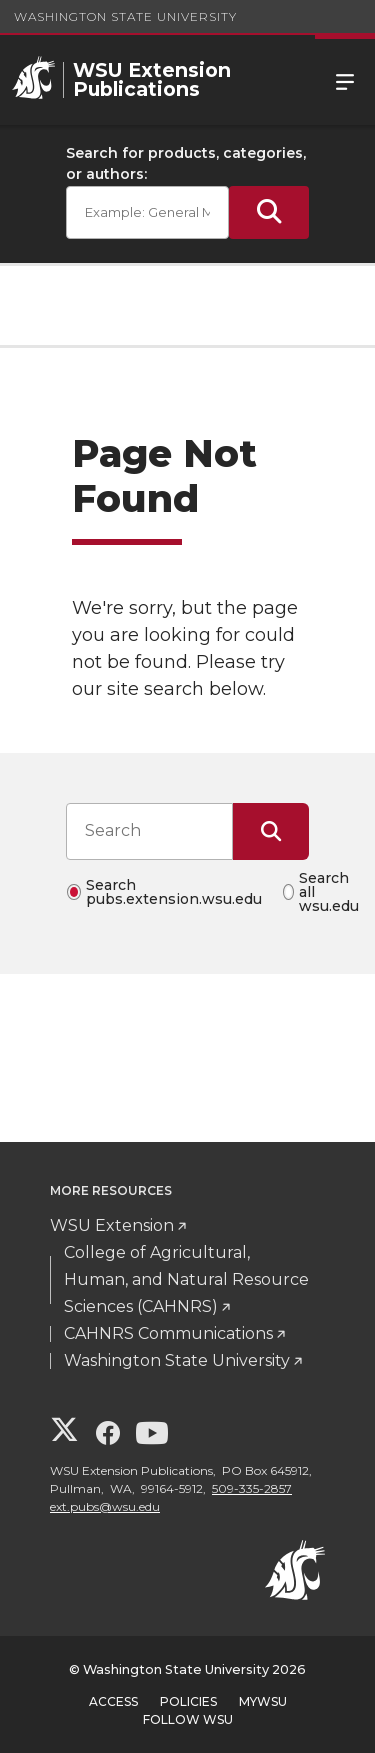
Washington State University (125, 16)
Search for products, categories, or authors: (186, 163)
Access (113, 1701)
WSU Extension (112, 1225)
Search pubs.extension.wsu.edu (174, 892)
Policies (188, 1701)
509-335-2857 (252, 1488)
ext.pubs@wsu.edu (105, 1506)
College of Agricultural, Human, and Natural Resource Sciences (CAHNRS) (186, 1279)
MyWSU (263, 1701)
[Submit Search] (269, 212)
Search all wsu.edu (329, 892)
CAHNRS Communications (168, 1333)
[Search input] (149, 831)
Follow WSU (188, 1719)
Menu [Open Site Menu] (345, 80)
